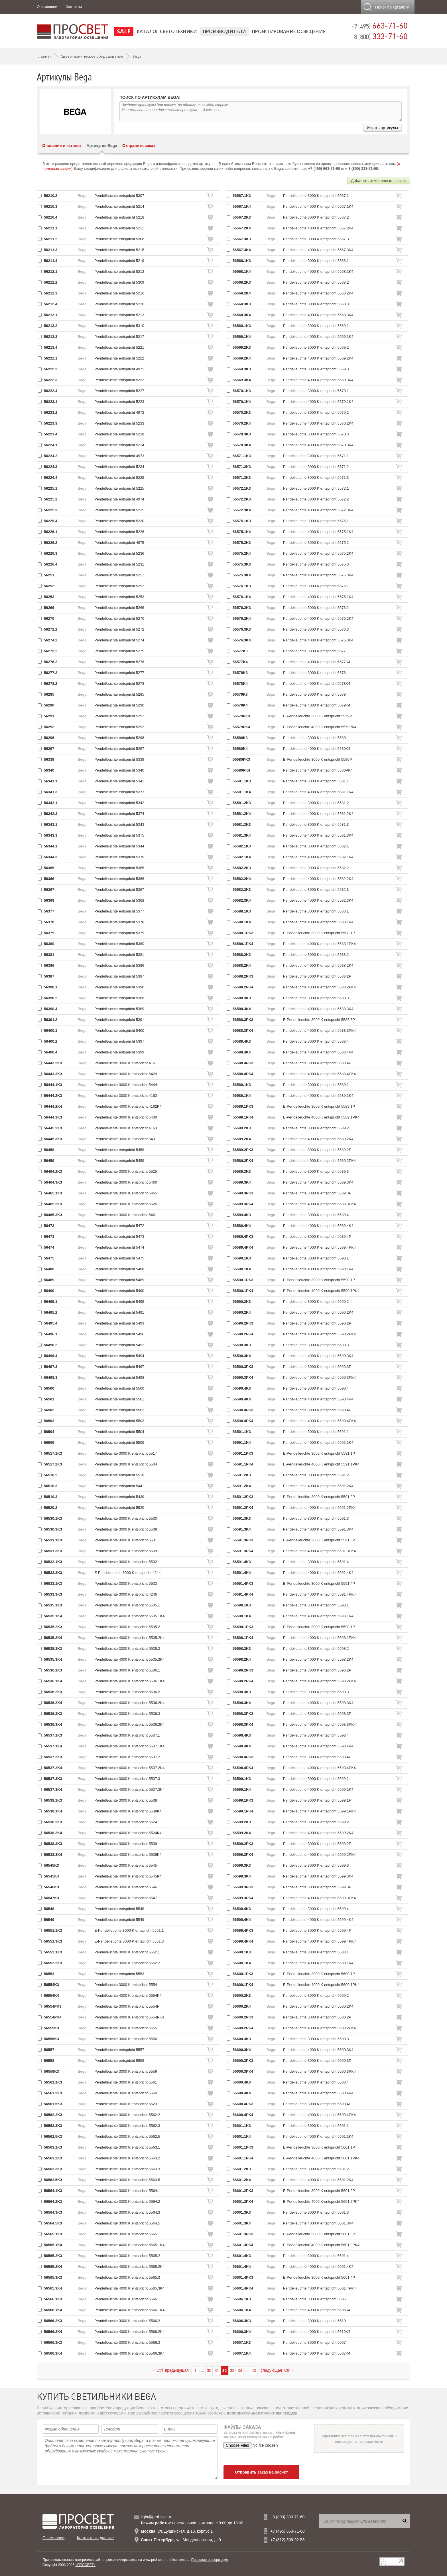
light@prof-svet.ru (156, 2517)
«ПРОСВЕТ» (85, 2565)
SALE (124, 31)
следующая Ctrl (278, 2370)
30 (209, 2370)
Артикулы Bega (101, 145)
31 (217, 2370)
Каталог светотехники (167, 31)
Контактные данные (95, 2537)
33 (232, 2370)
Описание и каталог (61, 145)
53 (253, 2370)
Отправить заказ (138, 145)
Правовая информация (209, 2560)
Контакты (74, 7)
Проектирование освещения (289, 31)
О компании (47, 7)
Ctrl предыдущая (170, 2370)
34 (240, 2370)
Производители (224, 31)
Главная (44, 56)
